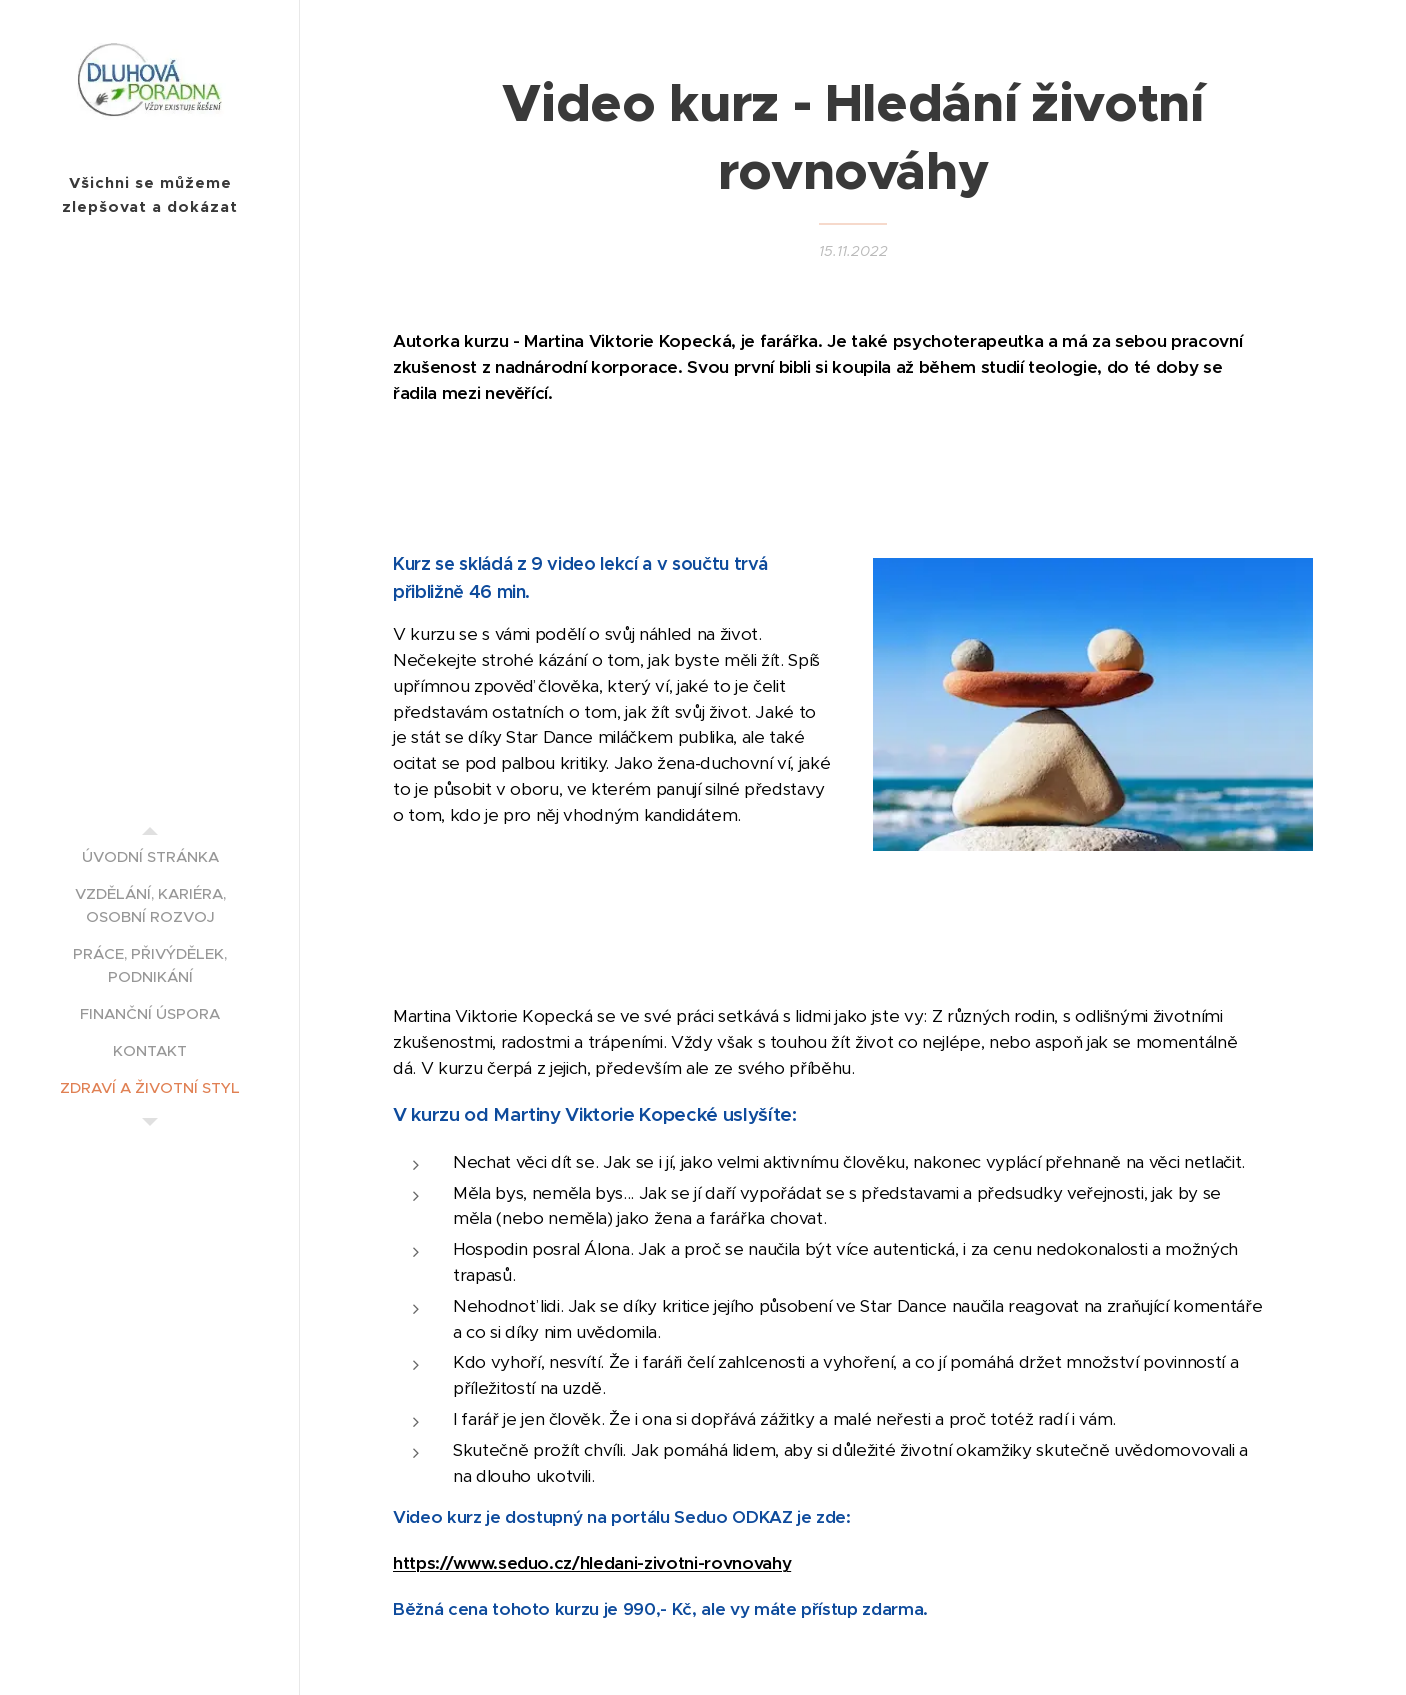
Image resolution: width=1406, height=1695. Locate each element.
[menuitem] (150, 856)
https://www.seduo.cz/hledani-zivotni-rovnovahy (592, 1563)
